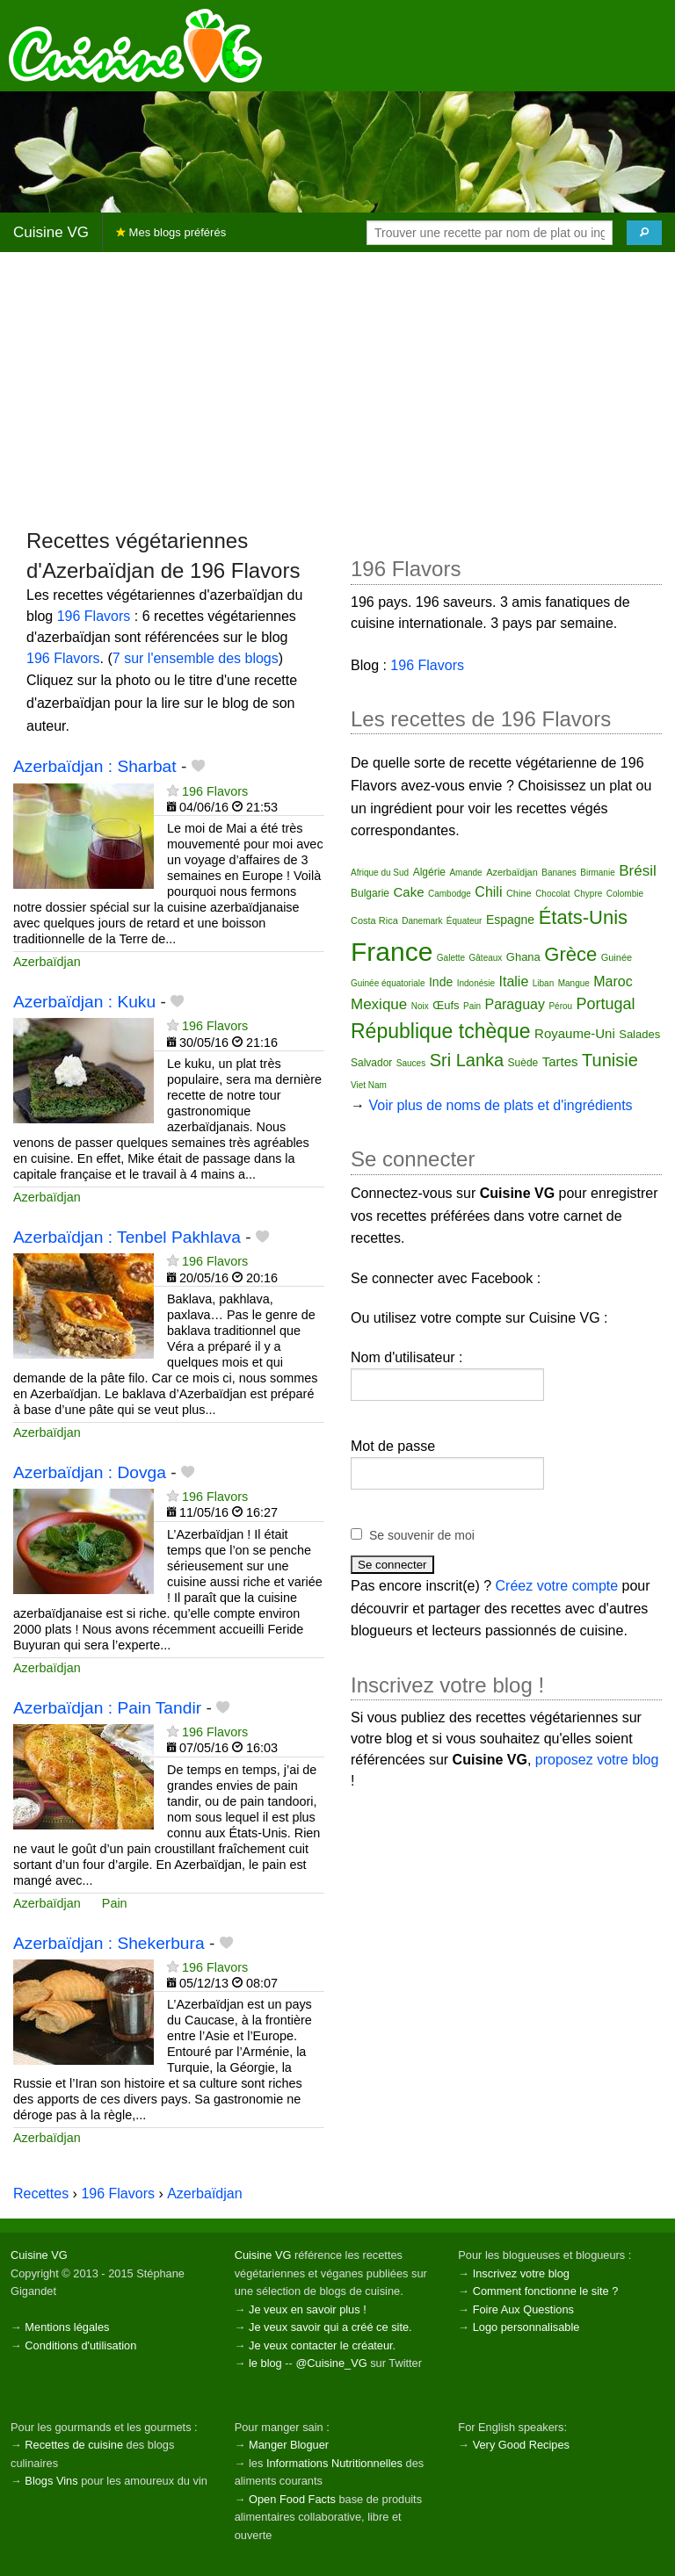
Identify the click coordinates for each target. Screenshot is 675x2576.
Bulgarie (370, 893)
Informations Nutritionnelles (334, 2463)
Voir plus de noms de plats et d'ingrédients (500, 1105)
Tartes (560, 1061)
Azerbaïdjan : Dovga (89, 1472)
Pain (114, 1903)
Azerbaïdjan (47, 962)
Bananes (558, 872)
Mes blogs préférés (171, 232)
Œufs (445, 1005)
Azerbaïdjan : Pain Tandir (107, 1708)
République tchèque (441, 1031)
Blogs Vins (51, 2480)
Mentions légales (67, 2327)
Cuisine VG (51, 232)
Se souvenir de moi (422, 1535)
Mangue (574, 983)
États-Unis (583, 917)
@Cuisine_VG (331, 2363)
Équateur (464, 921)
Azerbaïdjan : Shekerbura (109, 1943)
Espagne (510, 920)
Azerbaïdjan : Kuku (84, 1001)
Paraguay (514, 1004)
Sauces (410, 1063)
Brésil (638, 870)
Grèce (570, 954)
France (391, 951)
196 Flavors (94, 616)
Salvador (371, 1063)
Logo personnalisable (526, 2327)
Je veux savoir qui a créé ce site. (330, 2327)
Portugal (606, 1004)
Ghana (523, 956)
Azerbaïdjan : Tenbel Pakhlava (127, 1237)
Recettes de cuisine (74, 2444)
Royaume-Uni (574, 1033)
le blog (265, 2363)
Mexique (379, 1004)
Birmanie (597, 872)
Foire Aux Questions (523, 2309)
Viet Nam (369, 1085)
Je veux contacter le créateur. (322, 2345)
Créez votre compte (557, 1585)
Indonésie (476, 983)
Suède (523, 1063)
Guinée (616, 957)
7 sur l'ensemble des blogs (195, 658)
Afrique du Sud (380, 872)
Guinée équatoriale (388, 983)
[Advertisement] (337, 389)
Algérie (429, 872)
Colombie (624, 893)
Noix (420, 1006)
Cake (408, 891)
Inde (441, 982)
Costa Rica (374, 920)
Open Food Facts (292, 2499)
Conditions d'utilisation (80, 2345)
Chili (488, 891)
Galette (451, 958)
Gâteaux (486, 958)
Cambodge (449, 893)
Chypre (588, 893)
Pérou (560, 1006)
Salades (639, 1034)
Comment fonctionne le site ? (546, 2291)
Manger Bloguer (289, 2444)
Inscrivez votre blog (521, 2273)
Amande (465, 872)
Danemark (422, 921)
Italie (514, 981)
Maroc (612, 981)
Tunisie (610, 1060)
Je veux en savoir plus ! (308, 2309)
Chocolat (552, 893)
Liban (543, 983)
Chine (519, 893)
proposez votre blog (597, 1759)
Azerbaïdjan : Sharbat (95, 766)
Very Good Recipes (521, 2444)
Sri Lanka (467, 1060)
